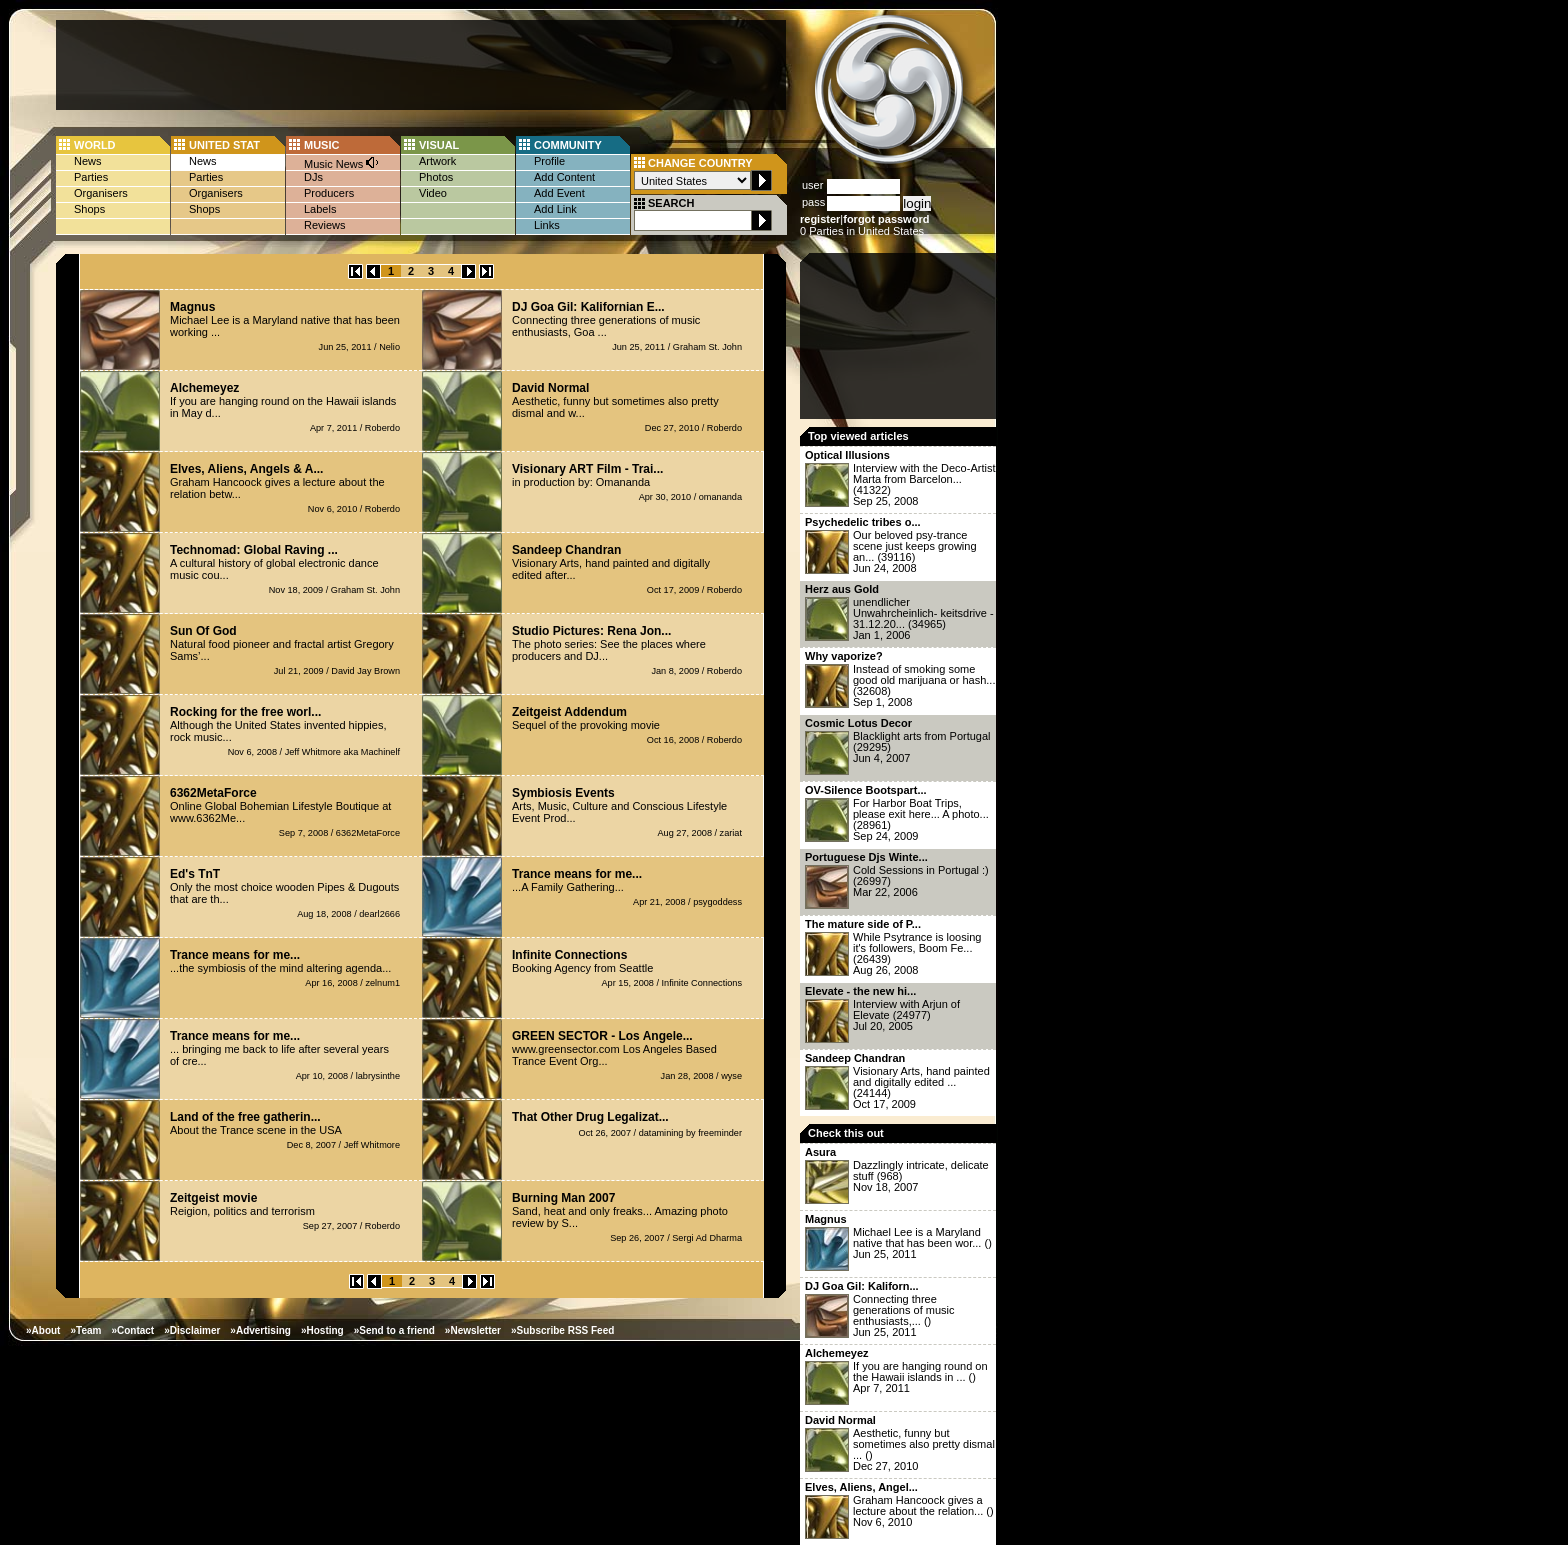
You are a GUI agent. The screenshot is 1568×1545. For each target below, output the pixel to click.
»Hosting (322, 1330)
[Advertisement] (421, 65)
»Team (85, 1330)
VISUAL (439, 145)
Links (547, 225)
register (820, 219)
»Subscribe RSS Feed (562, 1330)
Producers (329, 193)
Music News (342, 162)
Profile (549, 161)
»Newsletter (473, 1330)
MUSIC (321, 145)
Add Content (564, 177)
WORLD (95, 145)
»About (43, 1330)
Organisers (101, 193)
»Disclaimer (192, 1330)
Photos (436, 177)
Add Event (559, 193)
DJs (313, 177)
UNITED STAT (224, 145)
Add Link (555, 209)
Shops (89, 209)
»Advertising (260, 1330)
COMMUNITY (568, 145)
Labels (320, 209)
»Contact (132, 1330)
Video (433, 193)
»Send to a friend (394, 1330)
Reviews (325, 225)
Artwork (437, 161)
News (88, 161)
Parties (91, 177)
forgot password (886, 219)
